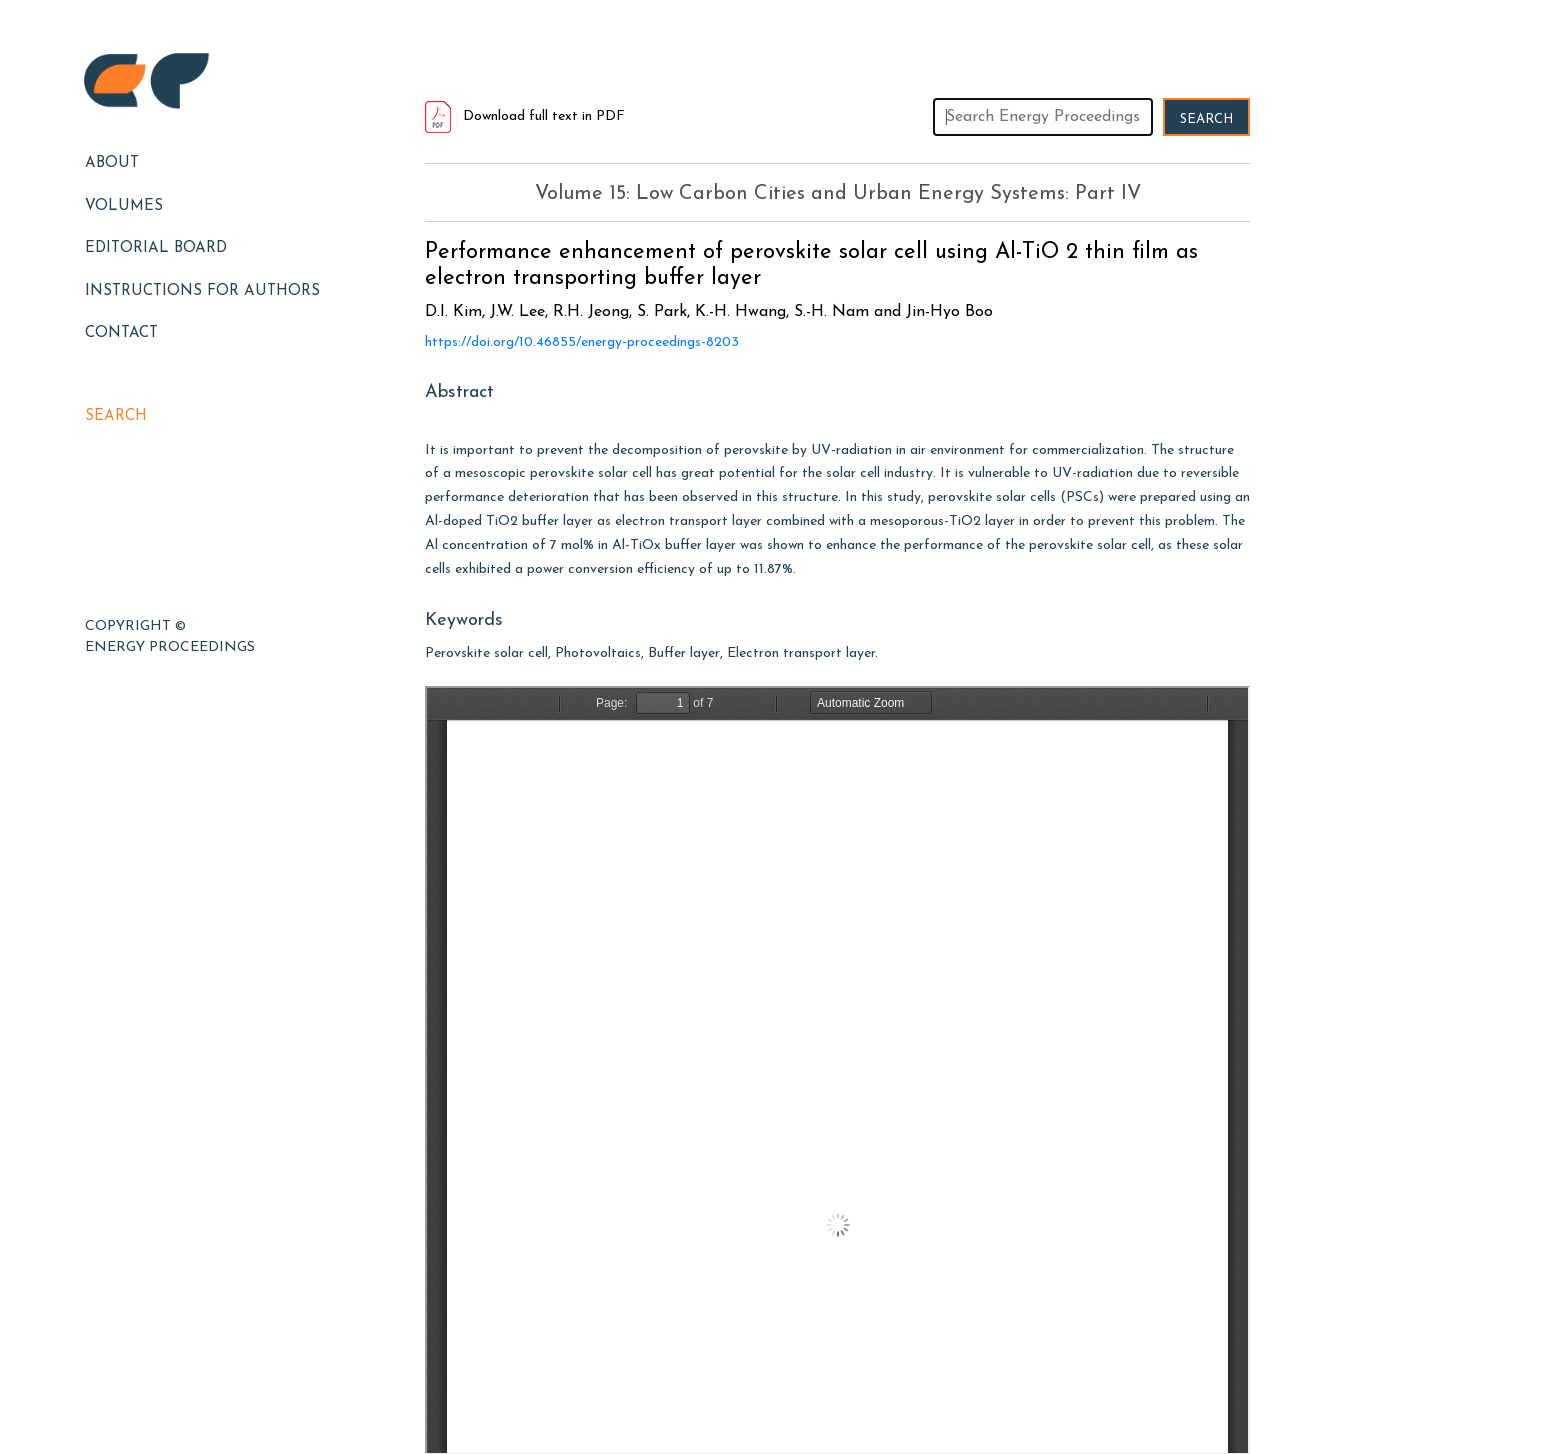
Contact (121, 333)
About (112, 163)
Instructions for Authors (202, 291)
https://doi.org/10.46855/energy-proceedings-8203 (582, 342)
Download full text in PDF (525, 116)
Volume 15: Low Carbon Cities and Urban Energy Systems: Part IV (838, 194)
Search (116, 416)
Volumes (124, 206)
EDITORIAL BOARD (156, 248)
